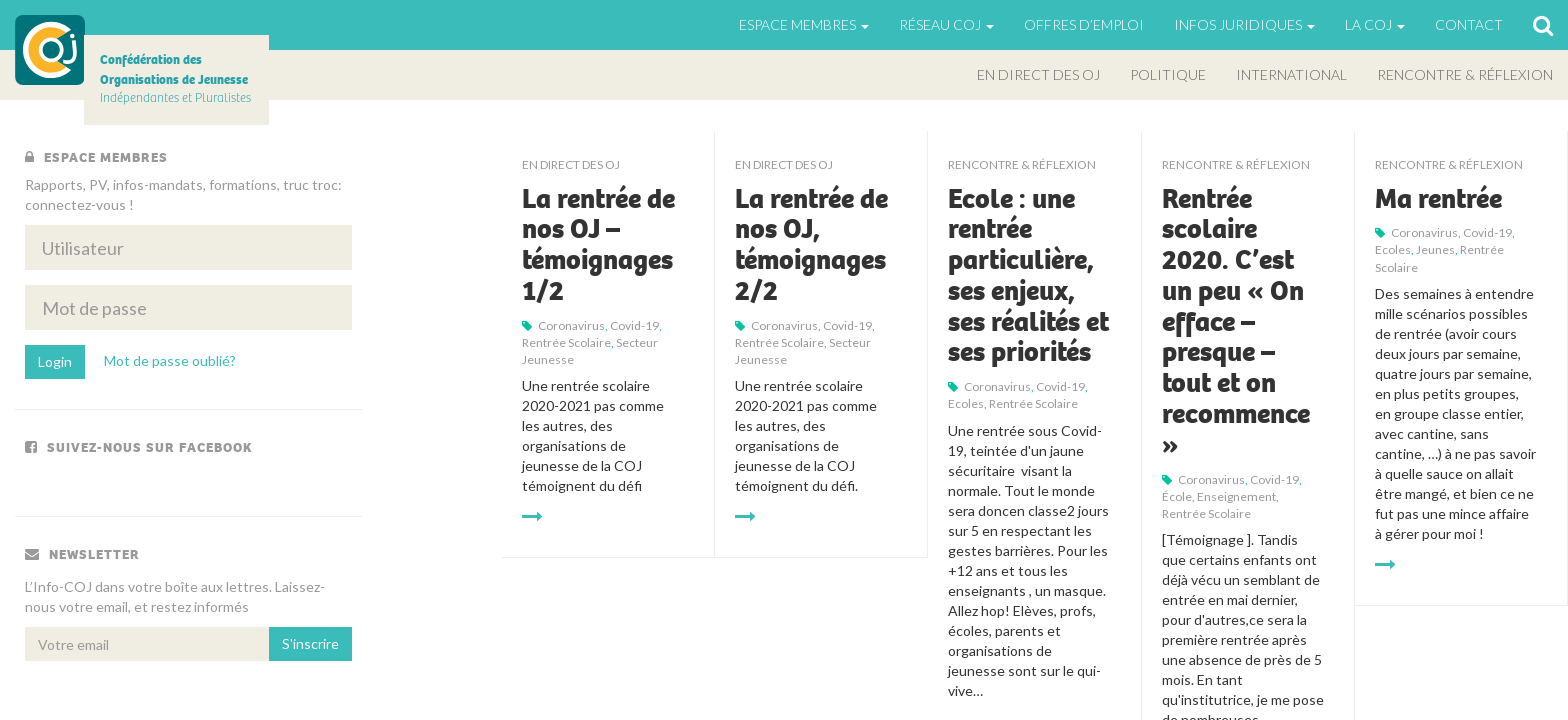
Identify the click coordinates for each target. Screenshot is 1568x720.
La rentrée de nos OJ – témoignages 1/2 (598, 245)
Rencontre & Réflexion (1465, 74)
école (1177, 496)
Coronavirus (571, 325)
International (1291, 74)
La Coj (1375, 24)
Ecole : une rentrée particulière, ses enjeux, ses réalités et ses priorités (1028, 276)
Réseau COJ (946, 24)
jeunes (1435, 249)
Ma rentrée (1438, 199)
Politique (1168, 74)
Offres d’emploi (1084, 24)
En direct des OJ (1038, 74)
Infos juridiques (1244, 24)
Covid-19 (634, 325)
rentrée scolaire (566, 342)
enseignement (1236, 496)
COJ (50, 50)
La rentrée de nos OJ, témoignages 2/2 (811, 245)
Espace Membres (804, 24)
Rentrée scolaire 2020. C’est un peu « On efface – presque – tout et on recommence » (1236, 322)
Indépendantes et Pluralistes (175, 78)
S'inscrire (310, 643)
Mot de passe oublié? (170, 360)
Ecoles (966, 403)
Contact (1469, 24)
